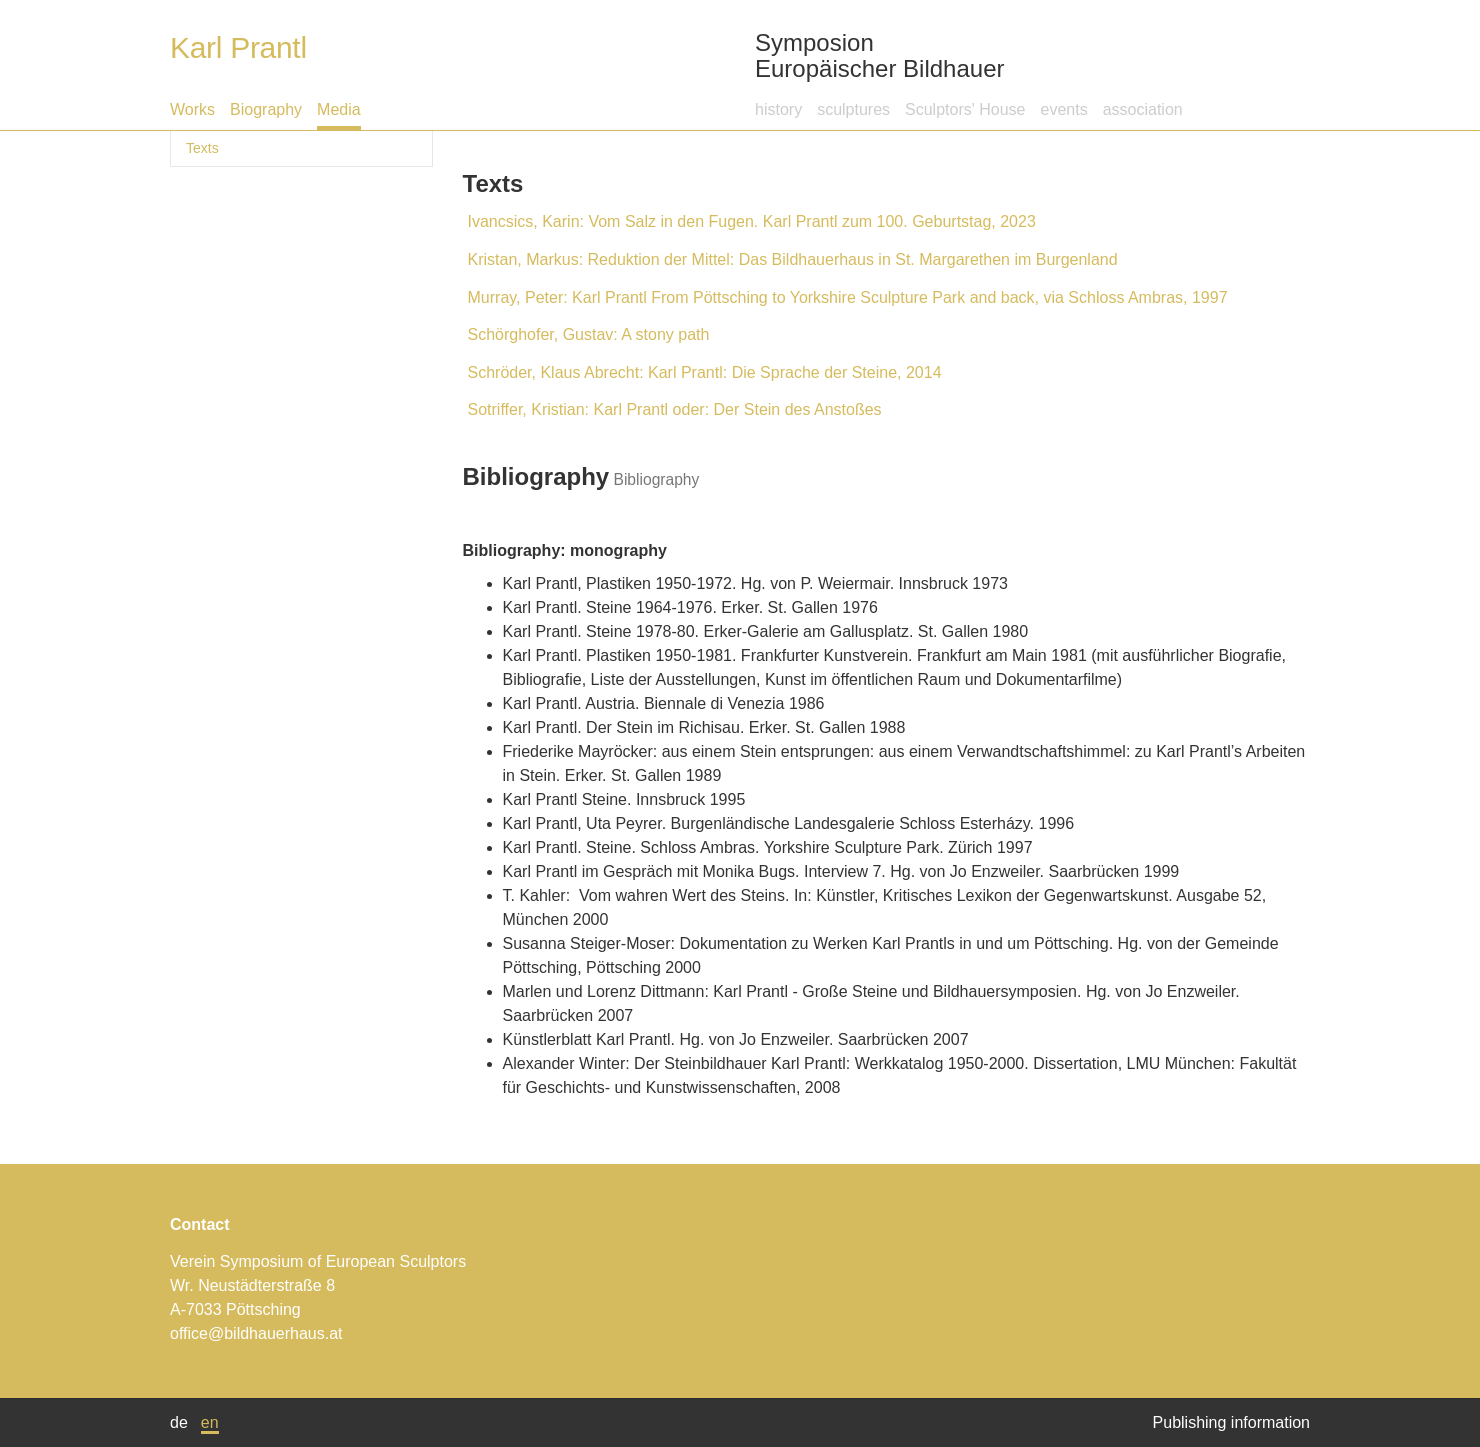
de (179, 1422)
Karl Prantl (238, 47)
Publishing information (1231, 1422)
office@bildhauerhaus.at (256, 1333)
